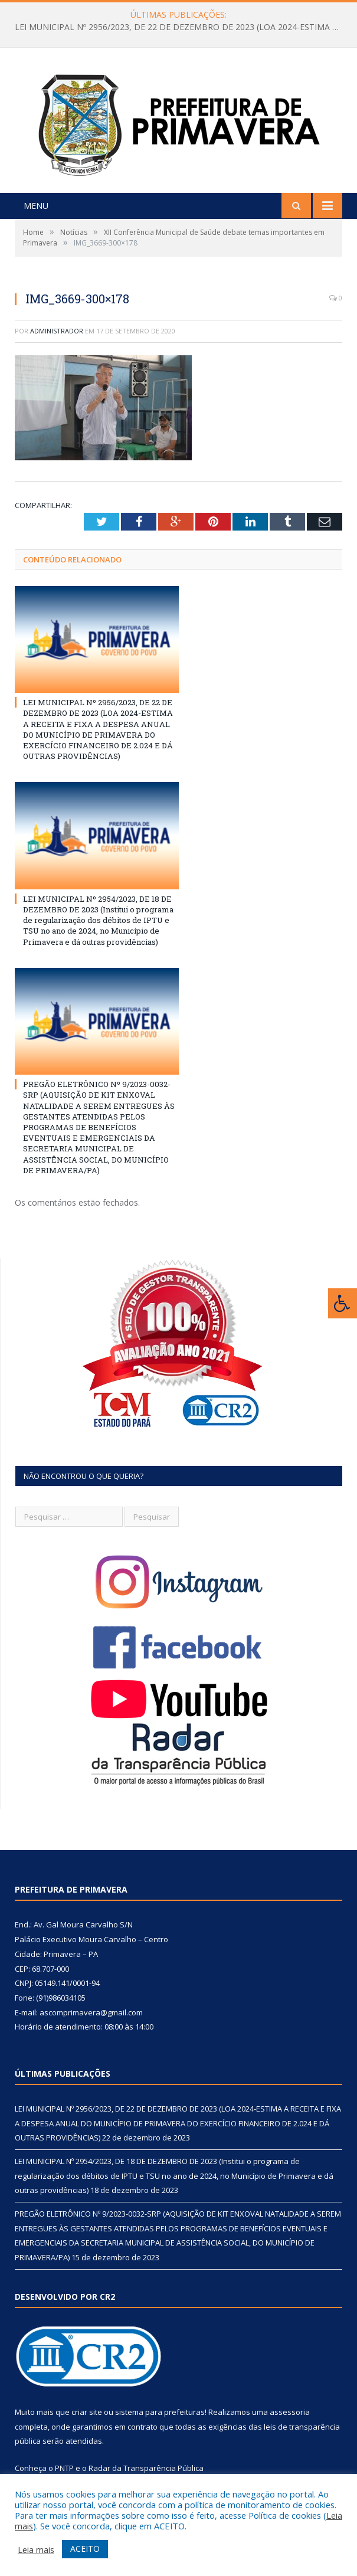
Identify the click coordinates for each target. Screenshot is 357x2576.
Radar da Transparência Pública (146, 2468)
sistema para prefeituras (160, 2412)
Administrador (56, 330)
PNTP (64, 2468)
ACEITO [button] (85, 2548)
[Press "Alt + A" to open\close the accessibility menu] (342, 1303)
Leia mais (36, 2549)
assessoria (290, 2412)
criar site (86, 2412)
